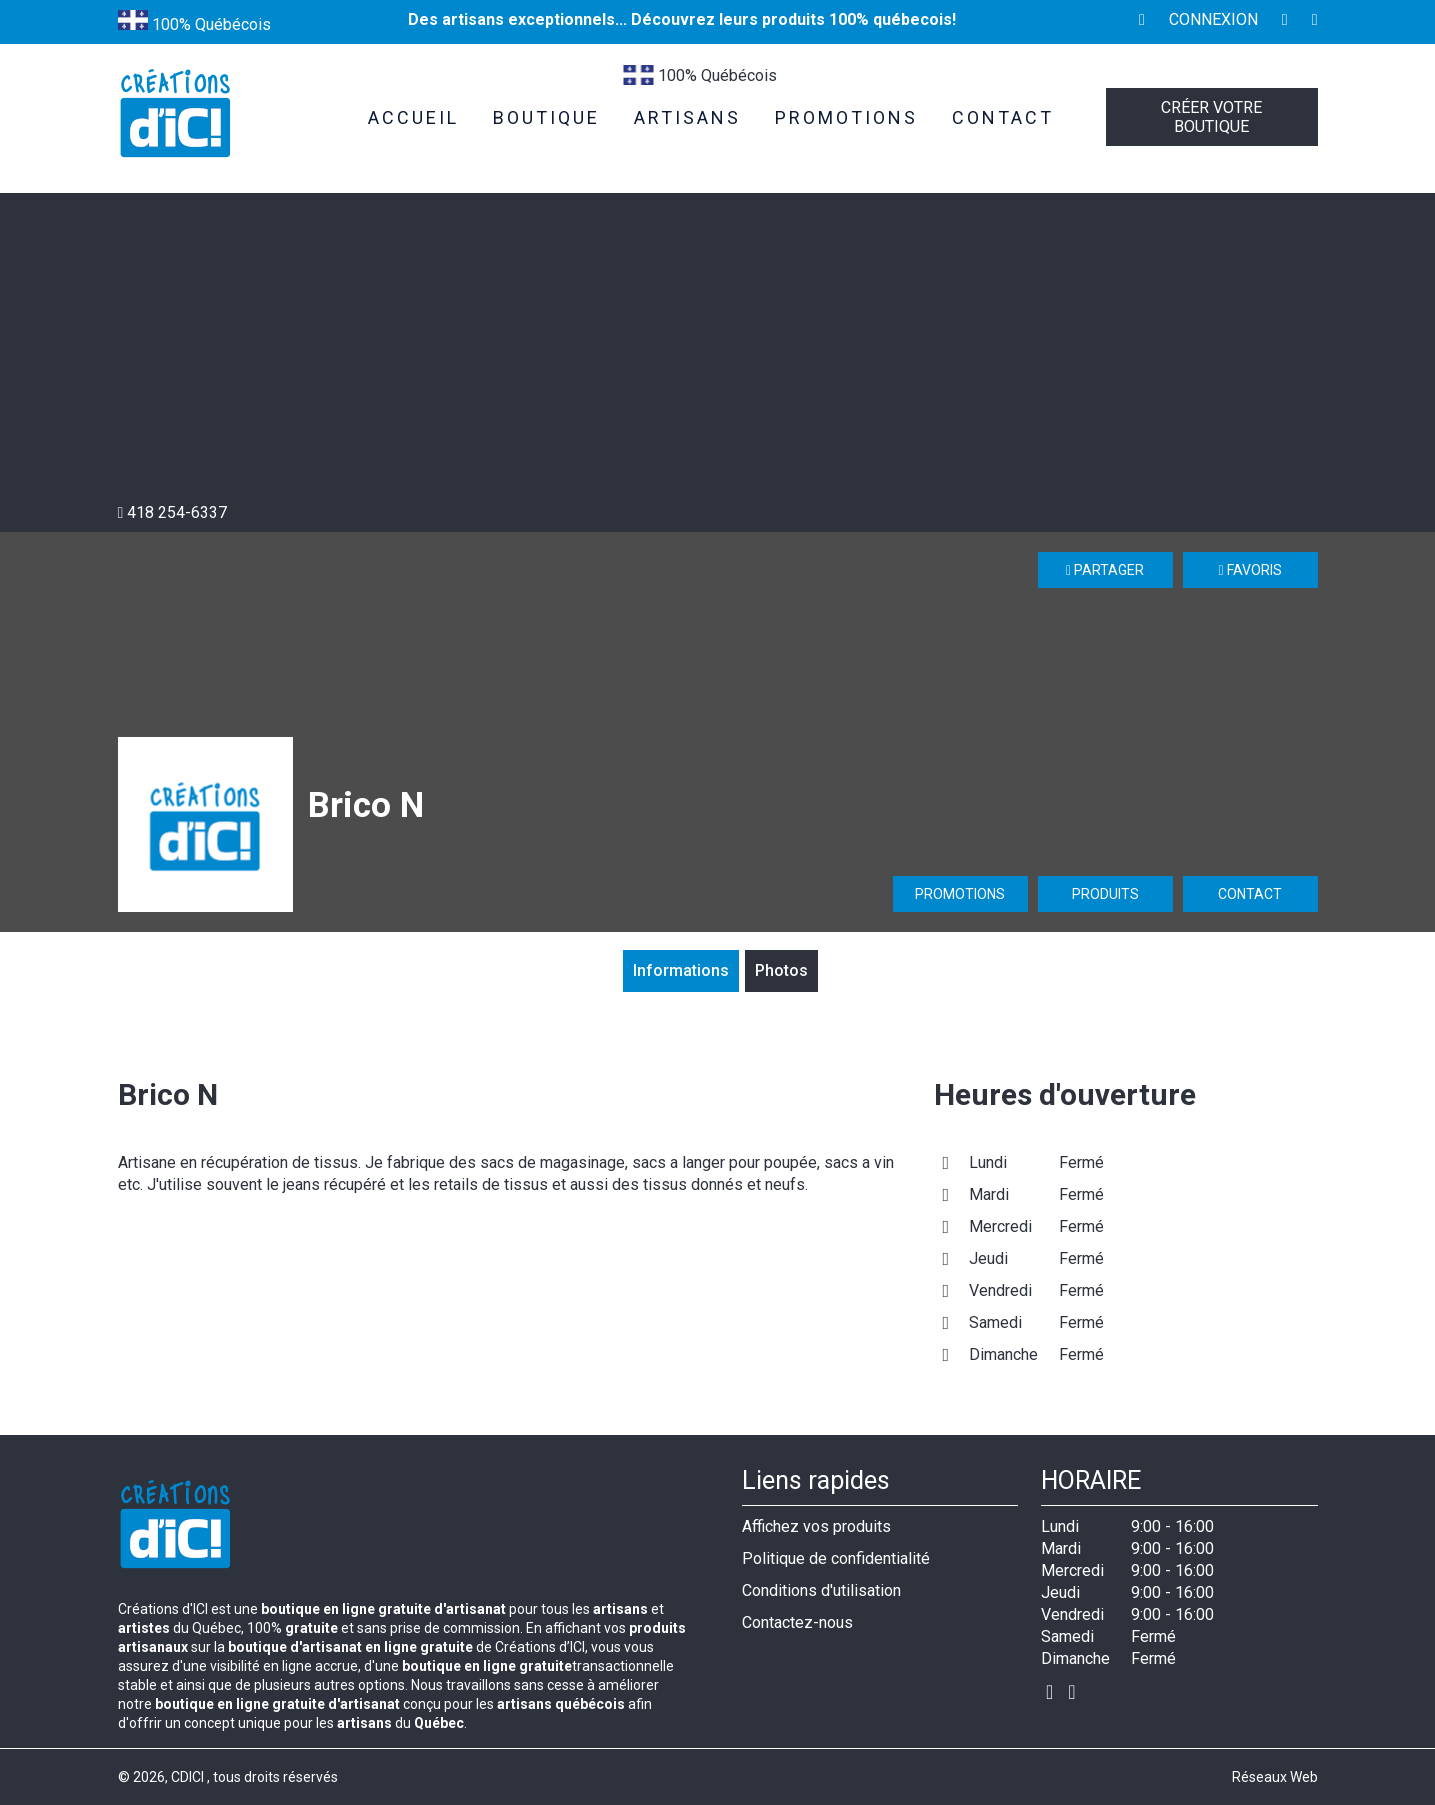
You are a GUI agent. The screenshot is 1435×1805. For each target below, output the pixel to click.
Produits (1105, 894)
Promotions (960, 894)
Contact (1250, 894)
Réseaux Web (1275, 1777)
